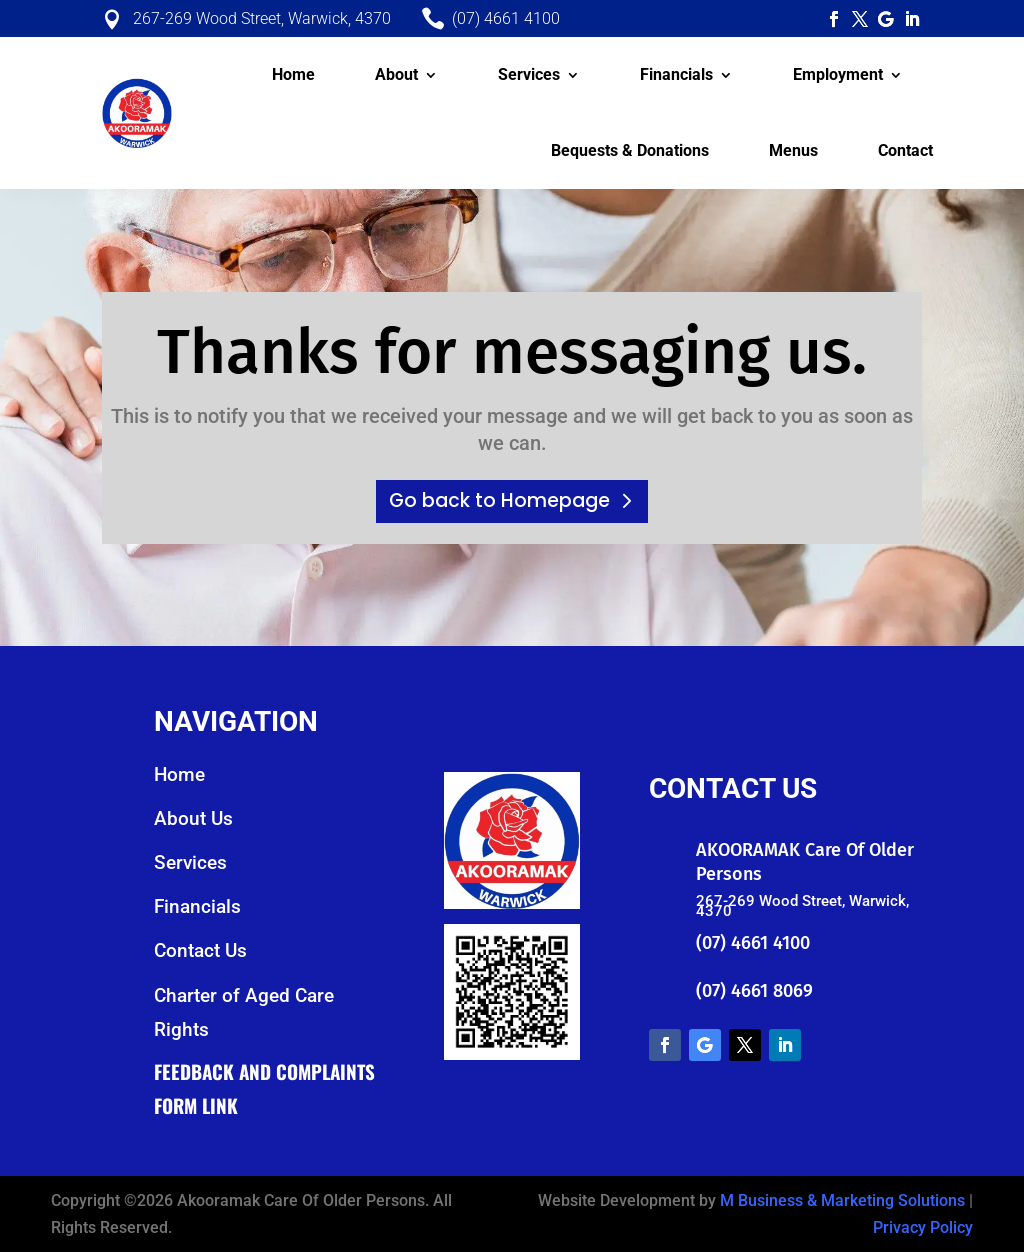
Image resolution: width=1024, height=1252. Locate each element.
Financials (676, 74)
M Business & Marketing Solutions (842, 1200)
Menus (793, 150)
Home (293, 74)
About (396, 74)
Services (529, 74)
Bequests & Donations (630, 150)
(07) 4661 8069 (754, 991)
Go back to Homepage (499, 500)
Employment (838, 74)
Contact (905, 150)
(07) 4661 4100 (753, 943)
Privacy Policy (923, 1227)
